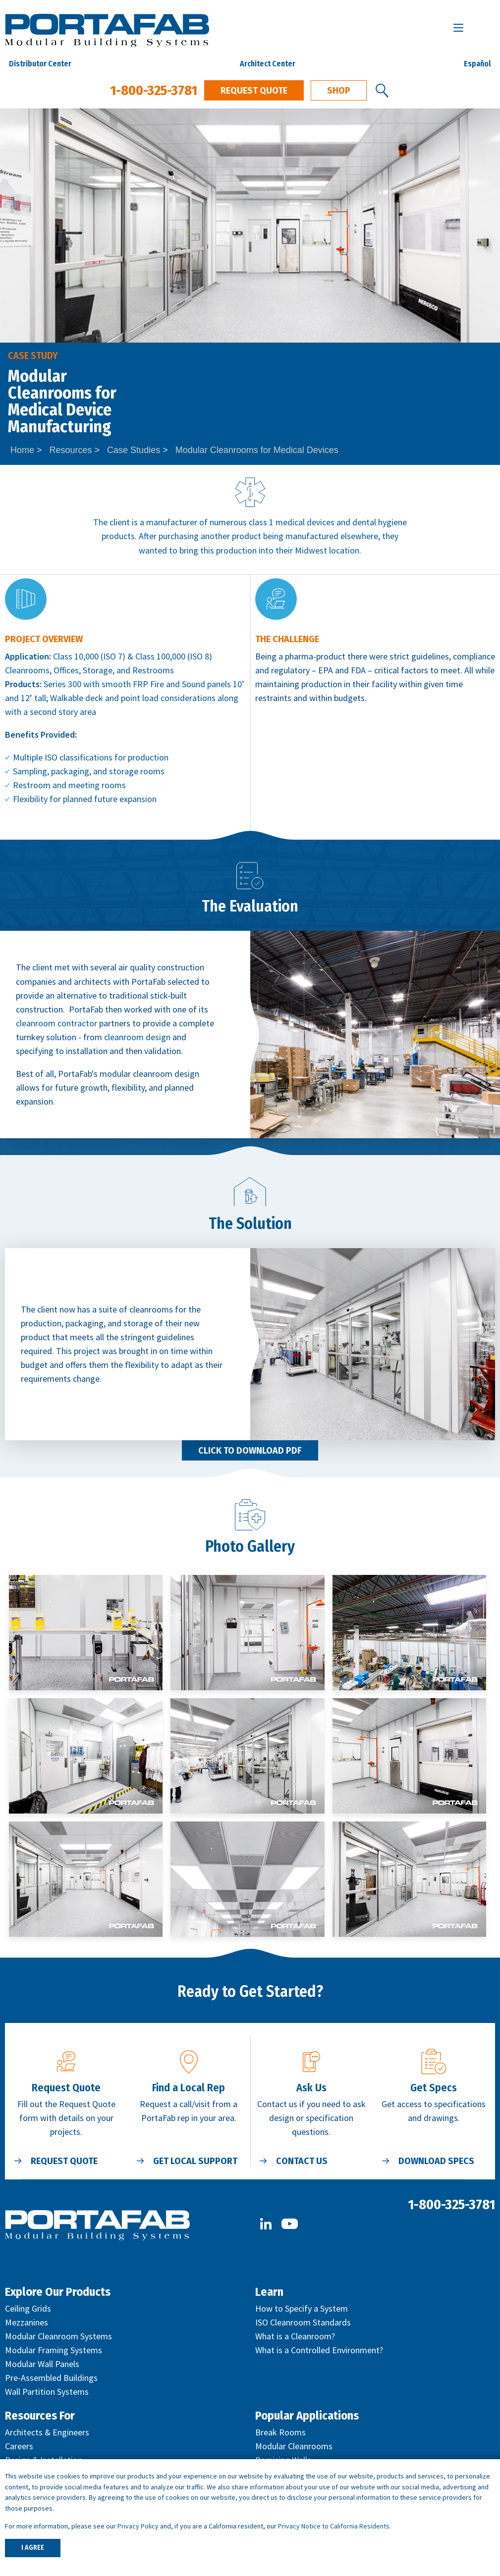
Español (477, 63)
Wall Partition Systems (47, 2391)
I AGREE (32, 2547)
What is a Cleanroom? (295, 2336)
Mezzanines (26, 2322)
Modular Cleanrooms (294, 2446)
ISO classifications (78, 757)
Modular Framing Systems (53, 2350)
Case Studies (133, 450)
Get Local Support (195, 2161)
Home (22, 450)
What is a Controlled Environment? (319, 2350)
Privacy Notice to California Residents (333, 2526)
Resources (71, 450)
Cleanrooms (27, 670)
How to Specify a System (301, 2308)
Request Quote (254, 90)
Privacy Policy (138, 2526)
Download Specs (436, 2161)
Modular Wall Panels (42, 2364)
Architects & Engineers (47, 2432)
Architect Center (267, 63)
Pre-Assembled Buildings (51, 2377)
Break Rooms (280, 2432)
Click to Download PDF (250, 1450)
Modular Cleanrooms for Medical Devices (256, 450)
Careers (19, 2446)
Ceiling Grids (28, 2308)
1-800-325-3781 (153, 90)
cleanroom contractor (56, 1023)
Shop (338, 90)
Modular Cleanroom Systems (58, 2336)
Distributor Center (40, 63)
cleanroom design (137, 1037)
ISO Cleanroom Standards (303, 2322)
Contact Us (302, 2161)
